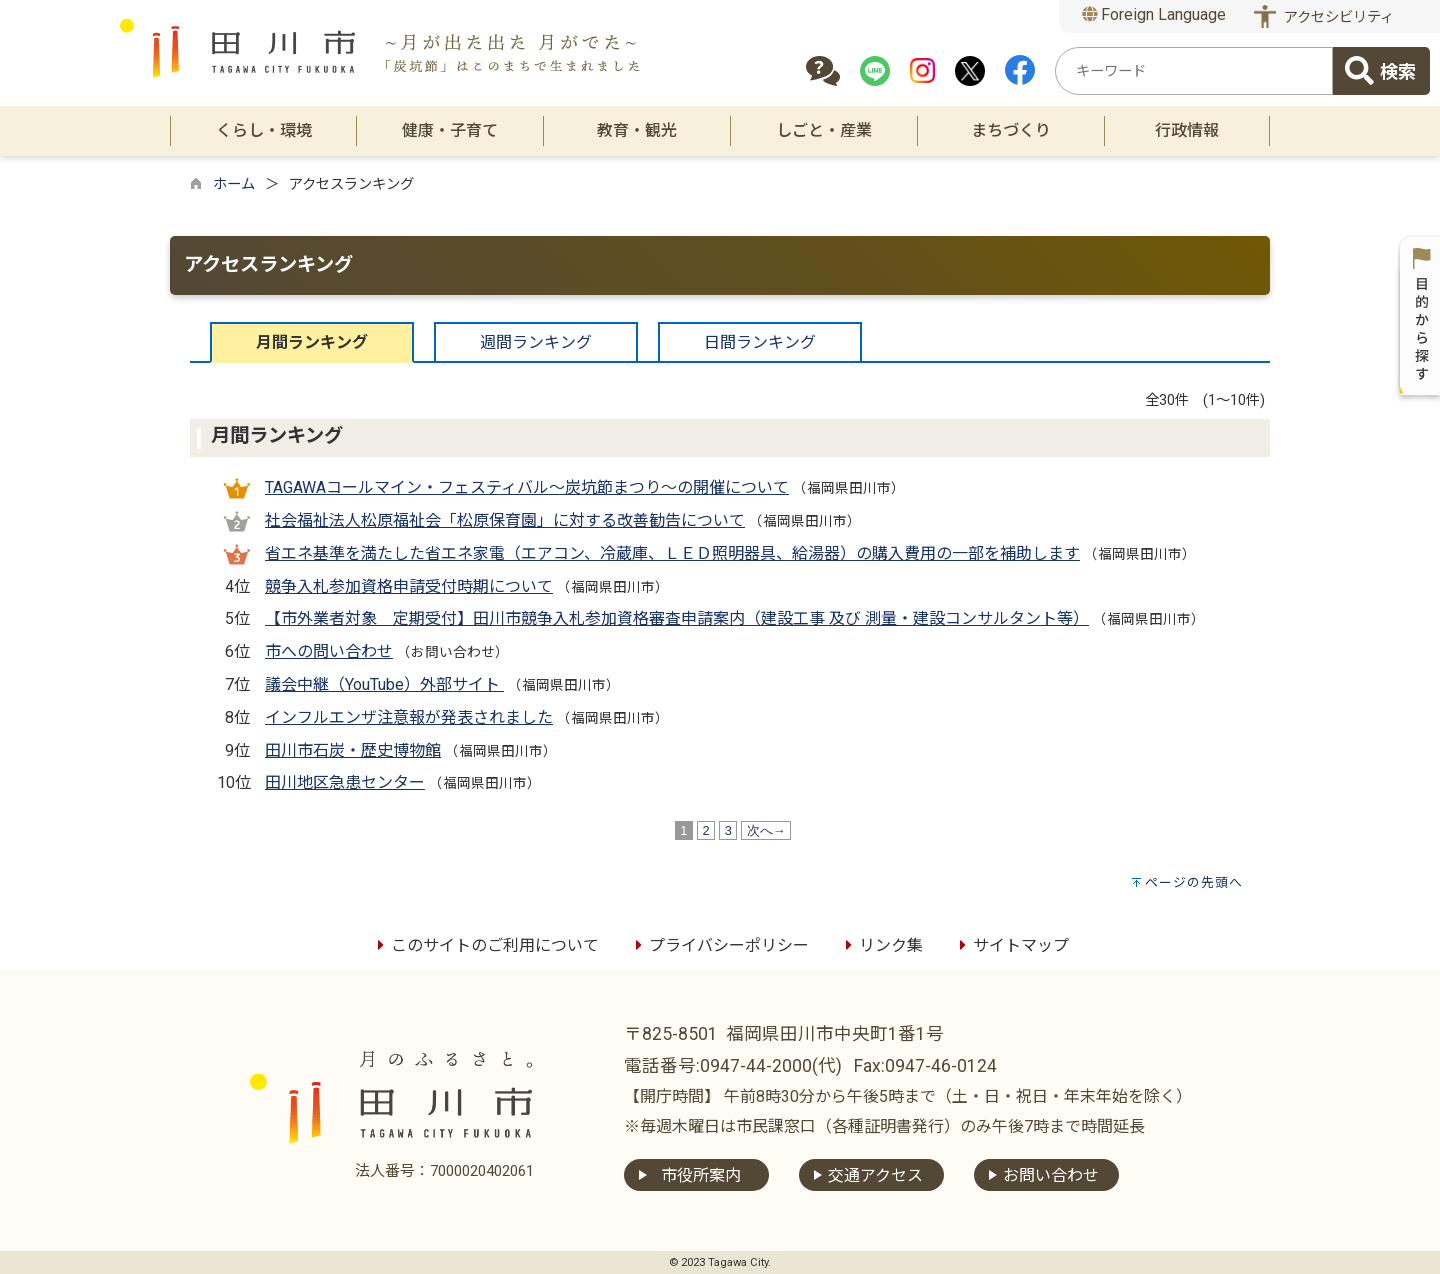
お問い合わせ (1051, 1175)
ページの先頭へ (1194, 882)
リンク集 (881, 945)
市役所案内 (701, 1175)
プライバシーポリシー (719, 945)
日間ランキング (760, 342)
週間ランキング (536, 342)
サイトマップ (1011, 945)
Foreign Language (1154, 14)
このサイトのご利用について (485, 945)
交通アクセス (875, 1175)
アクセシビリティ (1339, 17)
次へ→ (766, 830)
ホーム (234, 184)
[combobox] (1194, 71)
